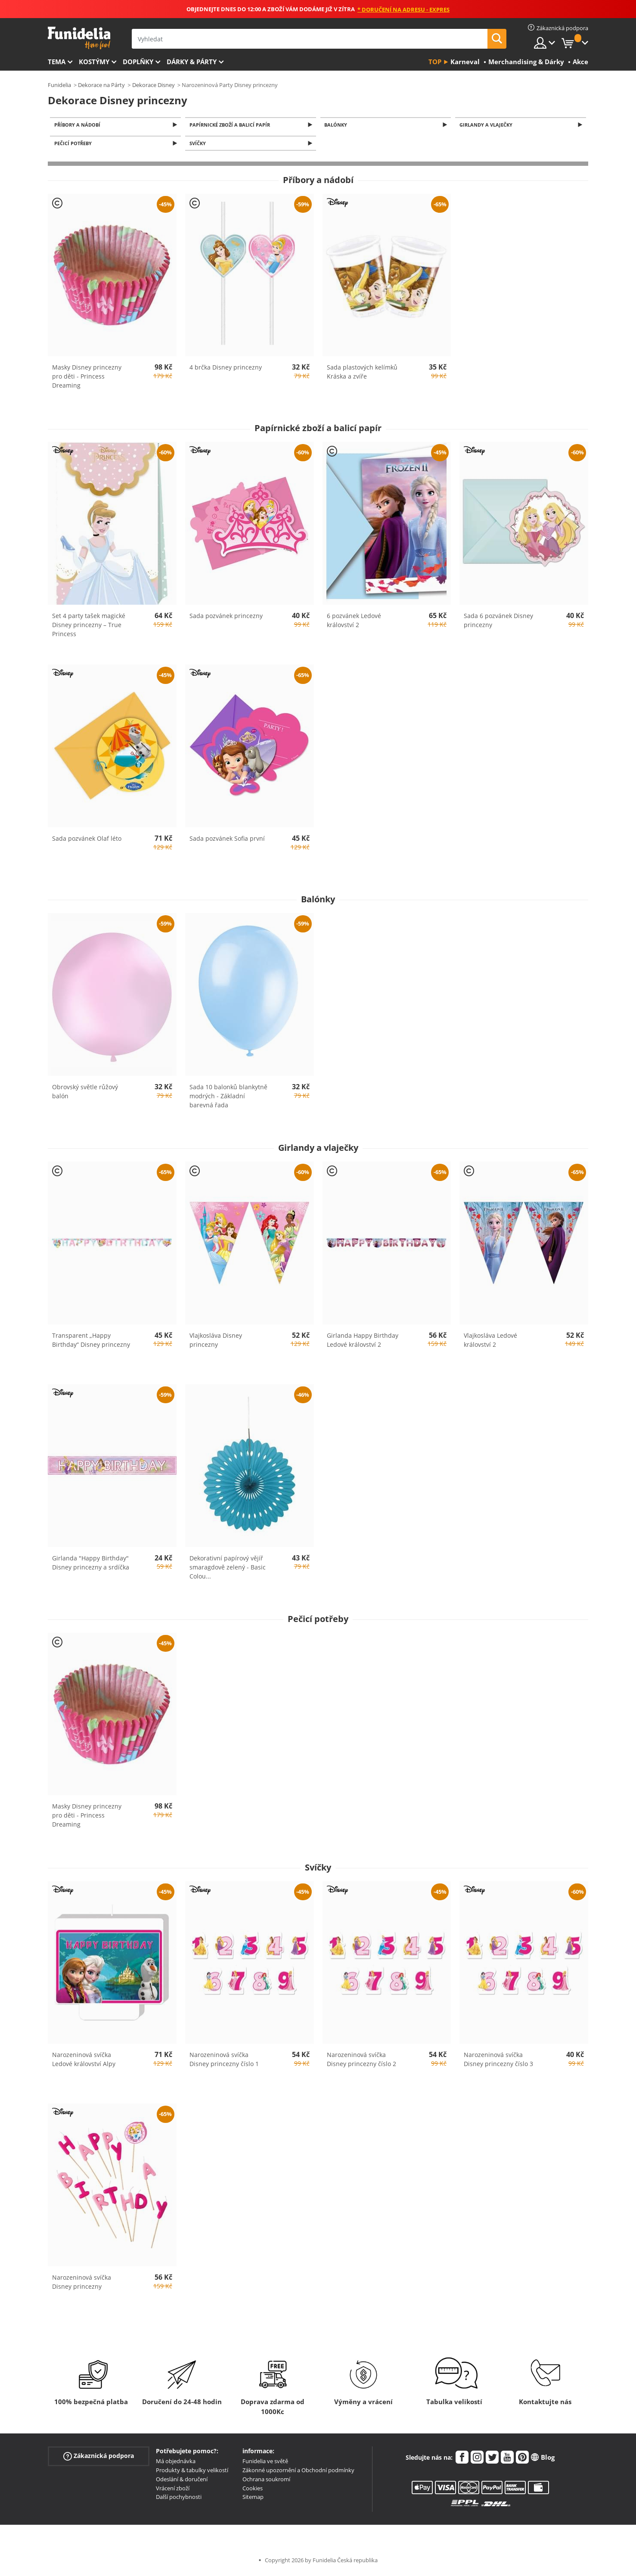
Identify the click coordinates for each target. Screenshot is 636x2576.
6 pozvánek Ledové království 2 (354, 622)
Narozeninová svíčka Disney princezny (81, 2284)
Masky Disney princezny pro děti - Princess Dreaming (86, 379)
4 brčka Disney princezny (225, 370)
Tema (56, 61)
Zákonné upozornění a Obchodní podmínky (298, 2473)
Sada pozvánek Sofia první (227, 841)
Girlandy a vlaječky (487, 125)
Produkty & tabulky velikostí (192, 2473)
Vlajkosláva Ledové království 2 (490, 1342)
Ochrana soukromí (266, 2482)
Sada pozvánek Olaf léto (86, 841)
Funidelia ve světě (265, 2463)
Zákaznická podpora (98, 2458)
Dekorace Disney (153, 85)
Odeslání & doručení (182, 2482)
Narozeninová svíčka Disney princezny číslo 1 (224, 2061)
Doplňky (138, 61)
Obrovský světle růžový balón (85, 1094)
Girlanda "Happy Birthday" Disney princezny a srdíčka (90, 1564)
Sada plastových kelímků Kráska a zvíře (362, 374)
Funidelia (59, 85)
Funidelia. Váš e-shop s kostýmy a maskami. (79, 38)
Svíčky (199, 145)
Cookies (252, 2490)
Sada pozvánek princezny (226, 618)
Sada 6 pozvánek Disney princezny (498, 622)
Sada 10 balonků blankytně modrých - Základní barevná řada (228, 1098)
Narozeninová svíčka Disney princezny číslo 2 (361, 2061)
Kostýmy (94, 61)
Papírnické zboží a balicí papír (231, 125)
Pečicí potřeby (74, 145)
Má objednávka (175, 2463)
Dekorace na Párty (101, 85)
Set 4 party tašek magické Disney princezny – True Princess (88, 627)
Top (434, 61)
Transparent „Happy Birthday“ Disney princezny (91, 1342)
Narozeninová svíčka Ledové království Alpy (83, 2061)
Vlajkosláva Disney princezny (215, 1342)
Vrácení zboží (172, 2490)
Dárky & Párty (192, 61)
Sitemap (253, 2499)
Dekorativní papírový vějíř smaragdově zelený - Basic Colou (227, 1569)
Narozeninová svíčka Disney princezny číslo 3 (498, 2061)
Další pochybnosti (179, 2499)
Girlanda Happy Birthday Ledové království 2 (362, 1342)
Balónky (337, 125)
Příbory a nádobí (79, 125)
